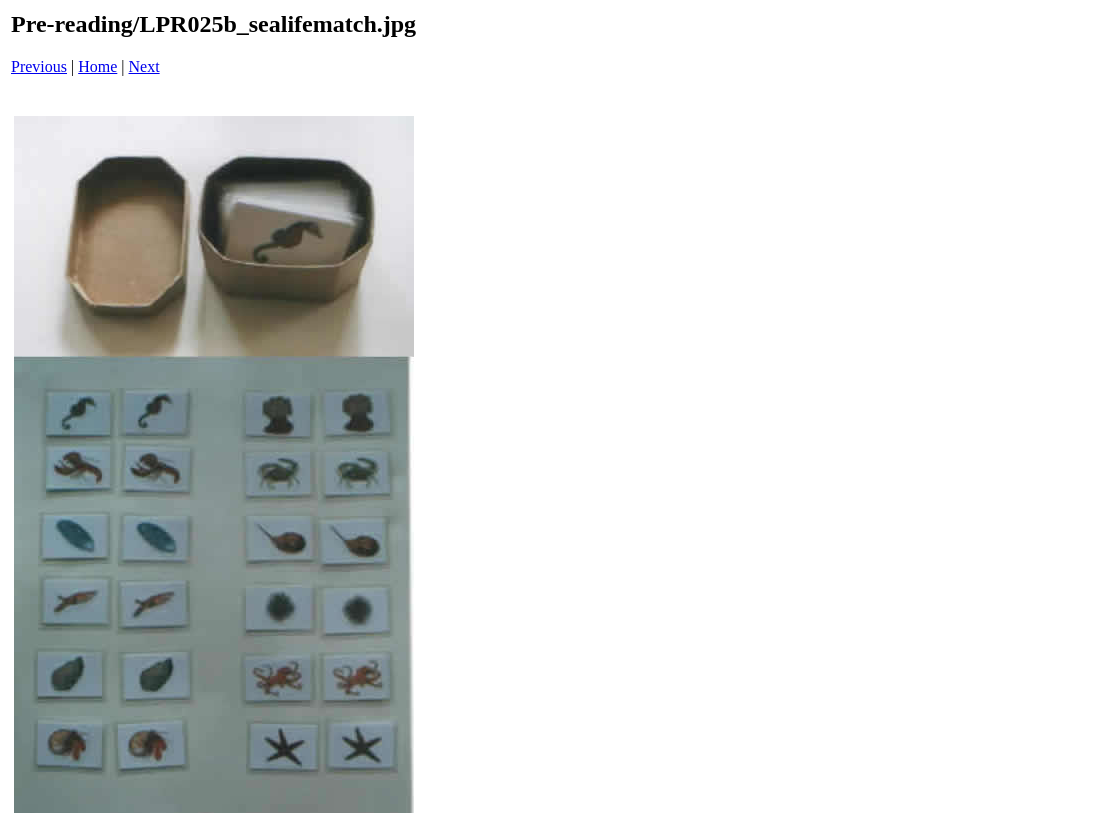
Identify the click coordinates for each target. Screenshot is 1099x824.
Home (97, 66)
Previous (39, 66)
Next (144, 66)
